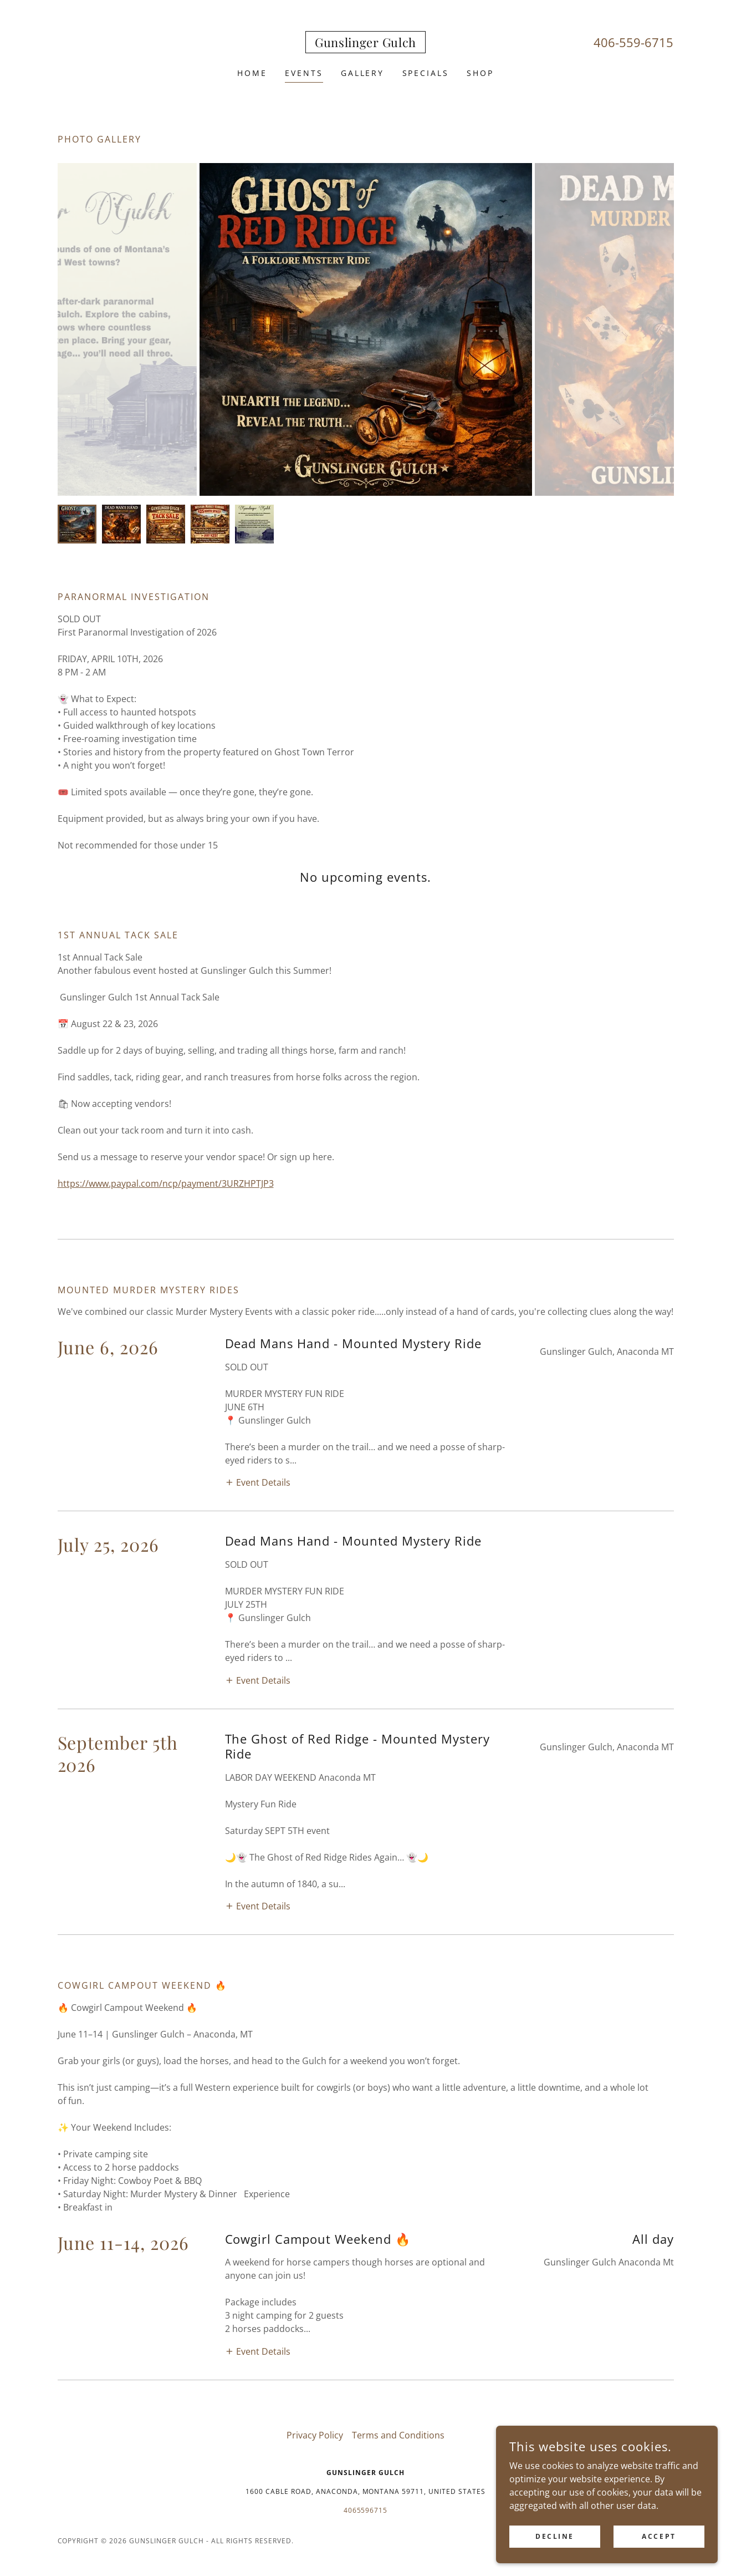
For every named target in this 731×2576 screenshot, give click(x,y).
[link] (365, 44)
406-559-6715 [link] (633, 42)
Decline (554, 2536)
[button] (257, 1367)
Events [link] (304, 73)
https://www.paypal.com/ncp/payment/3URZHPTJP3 (166, 1183)
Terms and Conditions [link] (398, 1987)
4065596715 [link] (366, 2062)
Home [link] (252, 73)
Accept (659, 2536)
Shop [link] (480, 73)
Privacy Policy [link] (315, 1987)
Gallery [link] (363, 73)
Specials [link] (425, 73)
